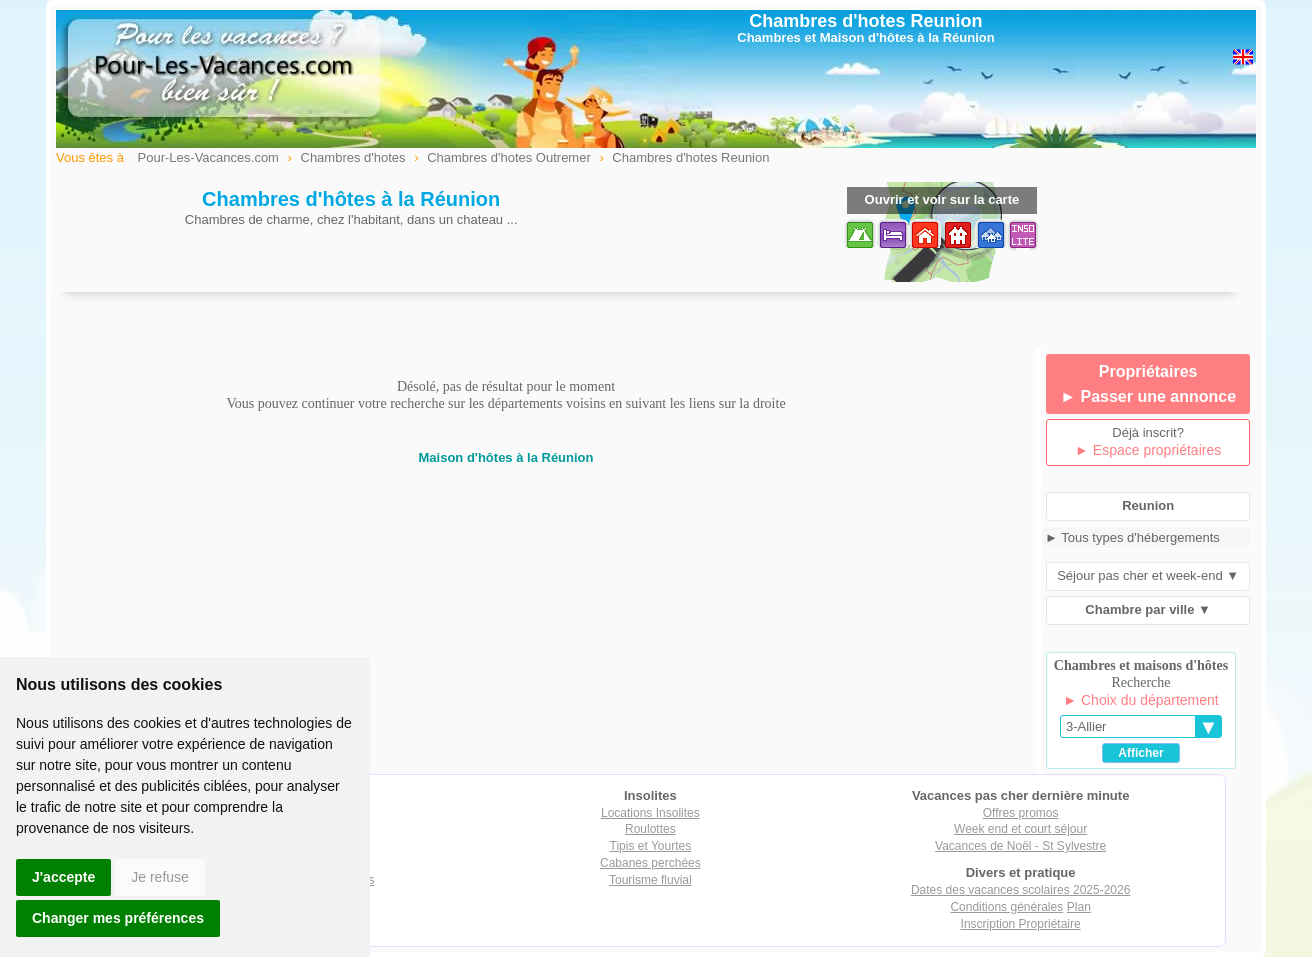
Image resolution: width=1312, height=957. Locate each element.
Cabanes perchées (650, 863)
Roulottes (650, 829)
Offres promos (1021, 813)
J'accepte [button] (63, 877)
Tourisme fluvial (650, 880)
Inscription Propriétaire (1021, 924)
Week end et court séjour (1020, 829)
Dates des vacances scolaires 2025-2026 (1020, 890)
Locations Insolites (650, 813)
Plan (1079, 907)
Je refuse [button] (160, 877)
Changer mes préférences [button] (118, 918)
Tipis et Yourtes (651, 846)
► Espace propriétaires (1148, 450)
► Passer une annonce (1148, 396)
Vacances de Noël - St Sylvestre (1020, 846)
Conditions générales (1006, 907)
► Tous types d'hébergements (1132, 537)
